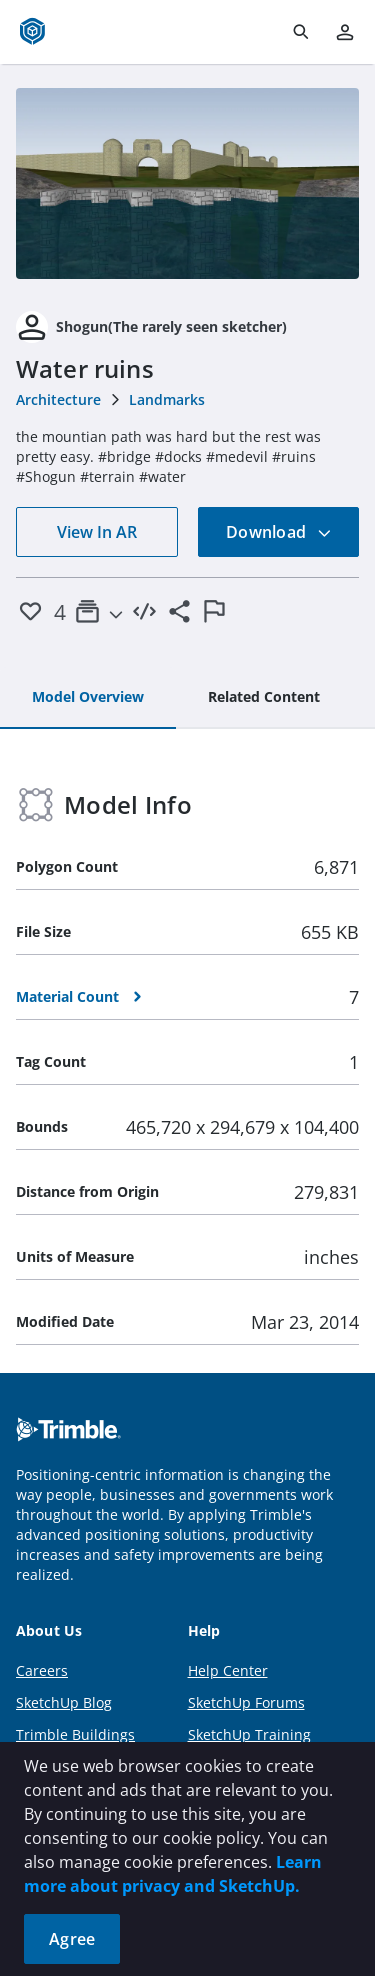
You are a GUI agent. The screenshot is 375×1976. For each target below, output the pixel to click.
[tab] (88, 698)
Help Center (228, 1670)
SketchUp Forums (246, 1702)
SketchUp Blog (64, 1702)
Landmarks (167, 399)
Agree (72, 1939)
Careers (42, 1670)
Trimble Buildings (75, 1734)
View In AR (97, 532)
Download (279, 532)
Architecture (58, 399)
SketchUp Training (249, 1734)
